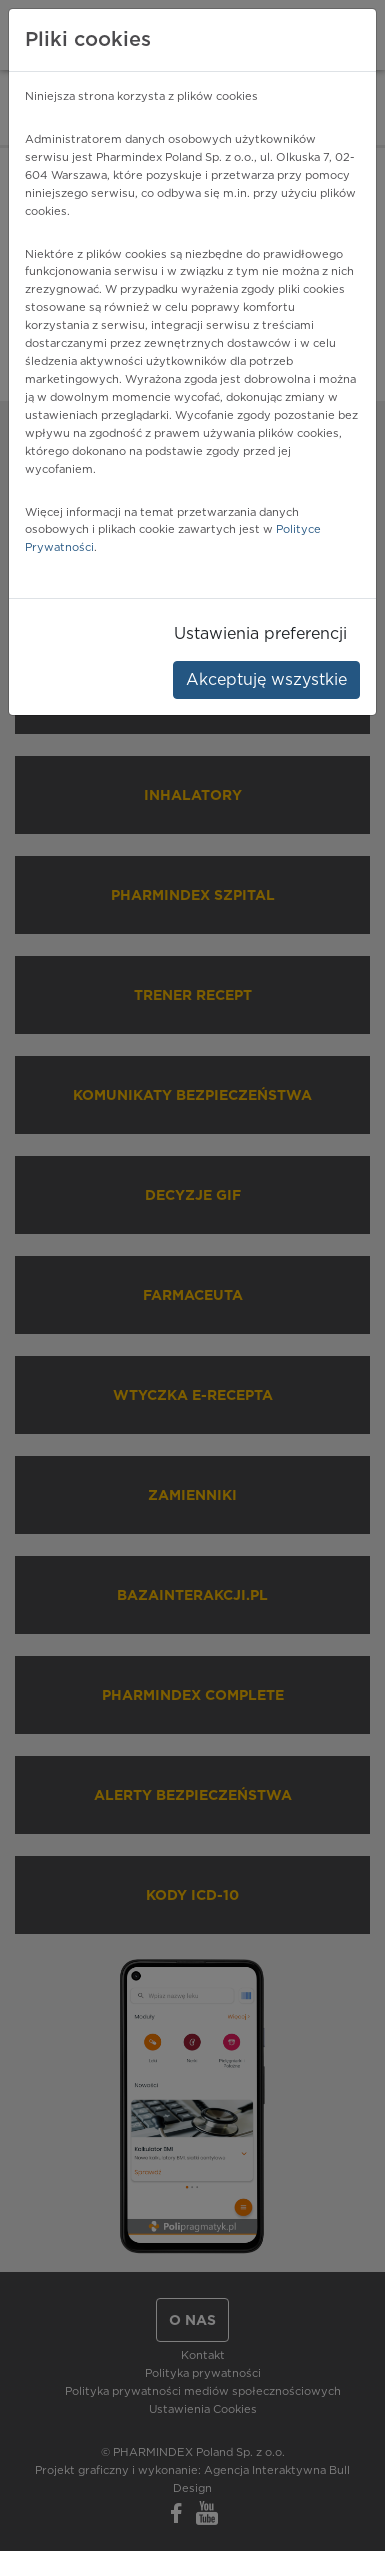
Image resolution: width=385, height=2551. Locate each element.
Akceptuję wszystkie (266, 680)
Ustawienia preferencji (260, 634)
